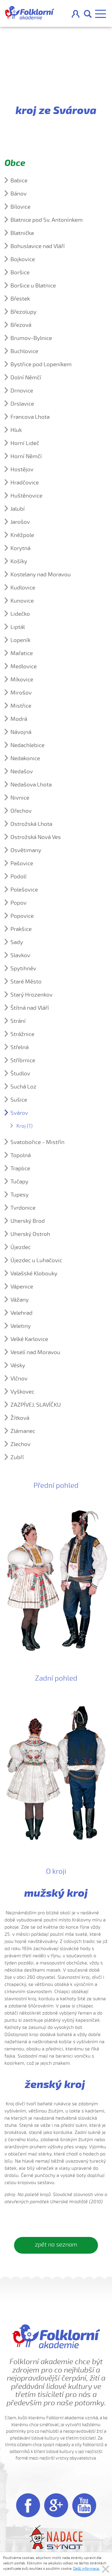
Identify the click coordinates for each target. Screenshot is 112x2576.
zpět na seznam (56, 2244)
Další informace (86, 2568)
